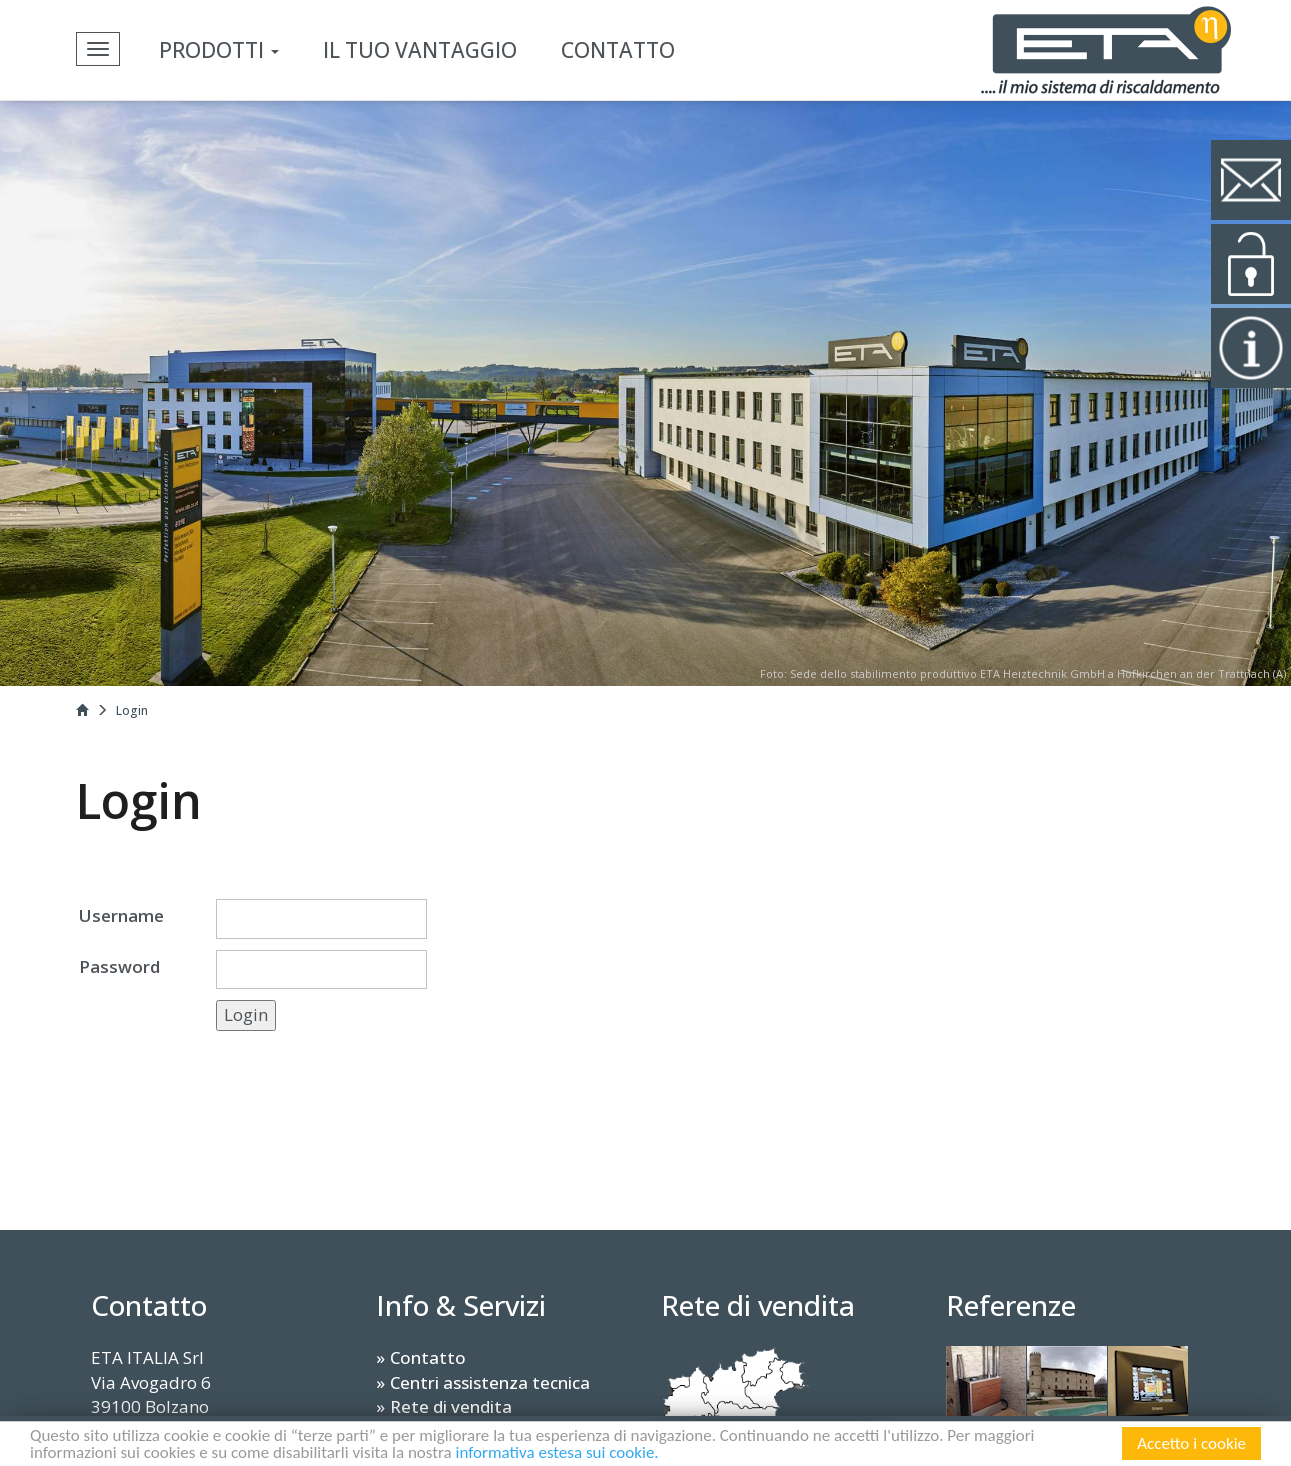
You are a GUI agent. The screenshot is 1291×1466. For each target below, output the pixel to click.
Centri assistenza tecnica (490, 1382)
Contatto (618, 50)
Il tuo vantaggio (420, 50)
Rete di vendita (451, 1406)
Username (121, 915)
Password (119, 966)
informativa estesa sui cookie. (557, 1454)
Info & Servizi (461, 1305)
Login (132, 710)
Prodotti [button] (219, 50)
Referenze (1011, 1305)
